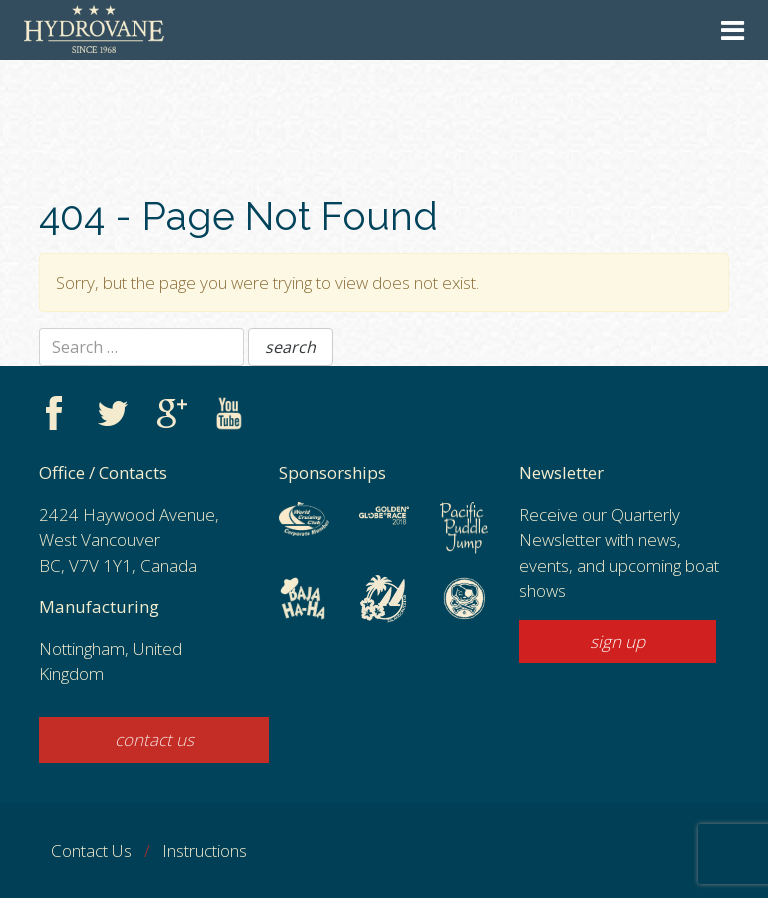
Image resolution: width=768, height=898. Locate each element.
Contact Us (91, 850)
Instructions (204, 850)
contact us (154, 739)
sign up (617, 641)
